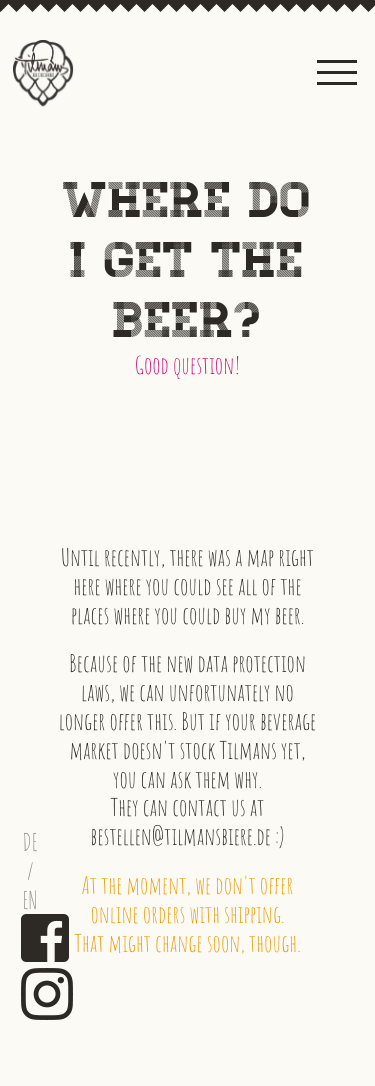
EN (30, 900)
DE (30, 842)
